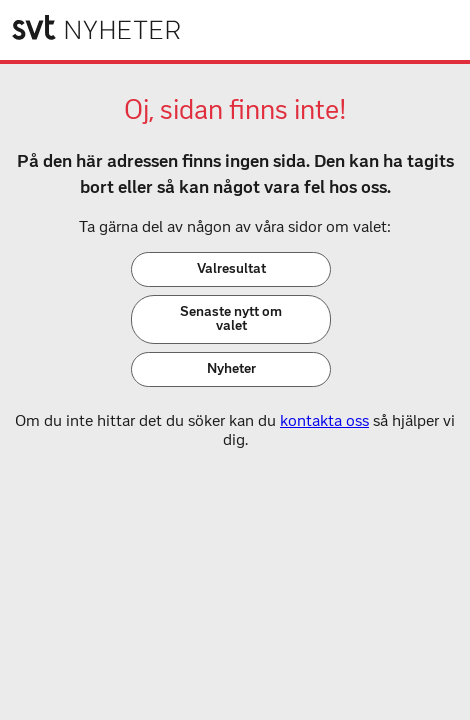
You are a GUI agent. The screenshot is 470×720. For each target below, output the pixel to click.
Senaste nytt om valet (231, 318)
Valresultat (231, 268)
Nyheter (231, 368)
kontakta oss (324, 420)
